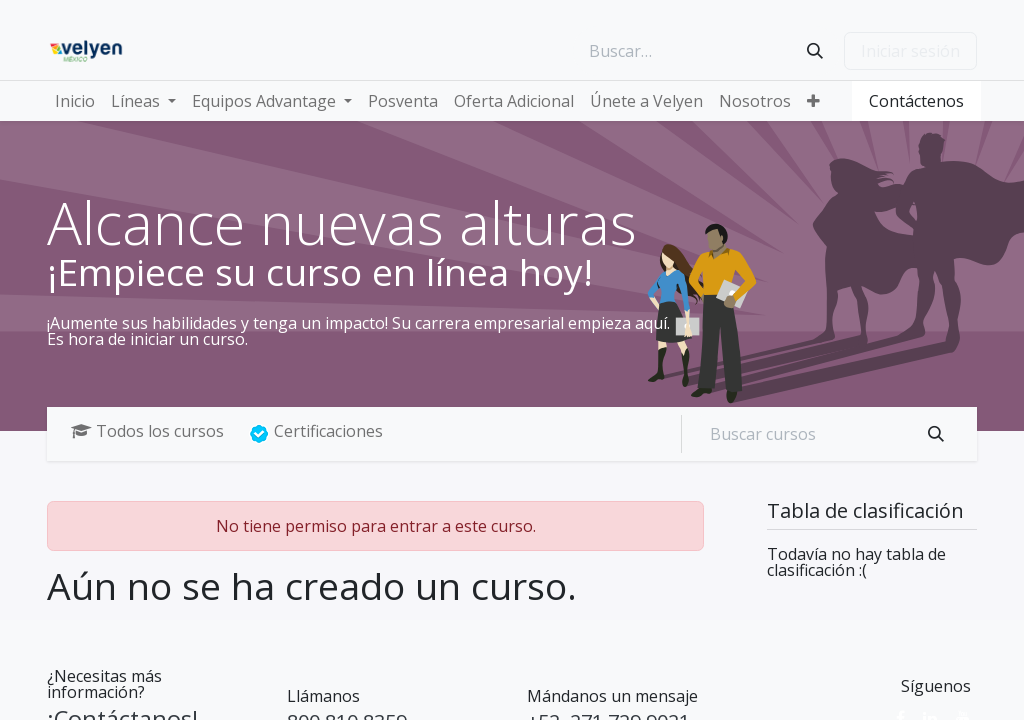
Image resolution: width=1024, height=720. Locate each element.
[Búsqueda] (815, 51)
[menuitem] (75, 101)
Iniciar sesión (910, 51)
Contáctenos (916, 101)
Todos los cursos (147, 431)
